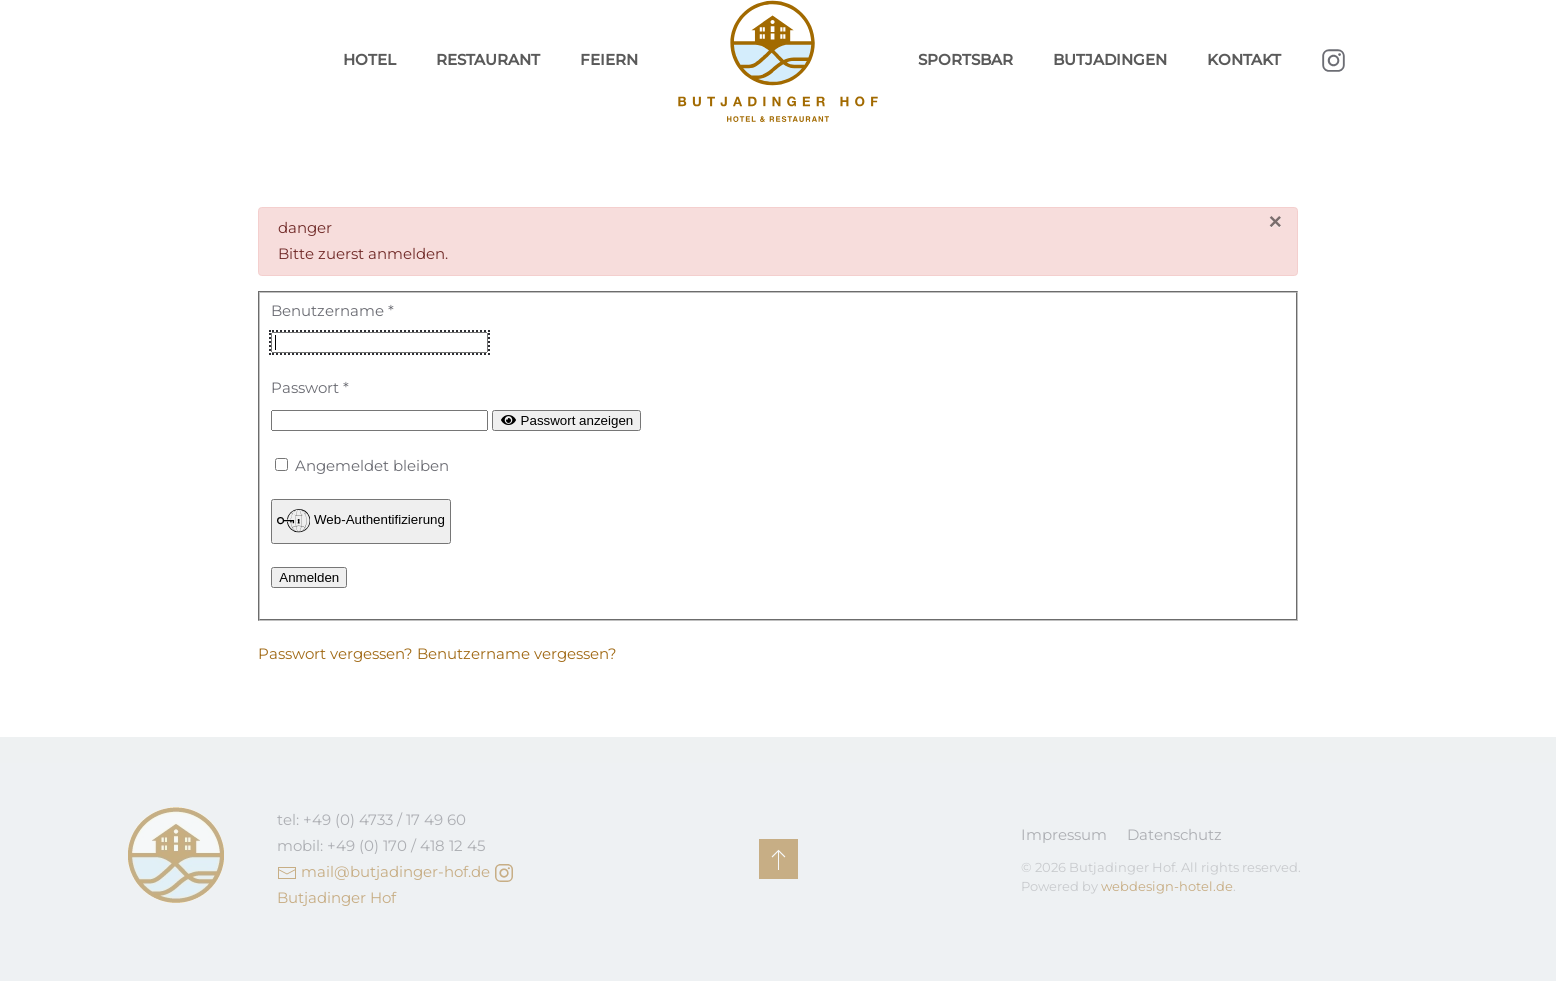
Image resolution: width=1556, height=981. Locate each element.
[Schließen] (1275, 222)
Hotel (369, 59)
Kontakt (1244, 59)
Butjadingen (1110, 59)
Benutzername (332, 310)
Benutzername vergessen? (517, 653)
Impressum (1064, 834)
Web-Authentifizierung (361, 520)
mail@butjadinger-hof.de (395, 871)
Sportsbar (965, 59)
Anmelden (309, 577)
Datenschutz (1174, 834)
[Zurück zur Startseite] (778, 61)
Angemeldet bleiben (372, 465)
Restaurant (488, 59)
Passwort (310, 387)
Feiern (609, 59)
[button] (778, 859)
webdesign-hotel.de (1167, 886)
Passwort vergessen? (337, 653)
